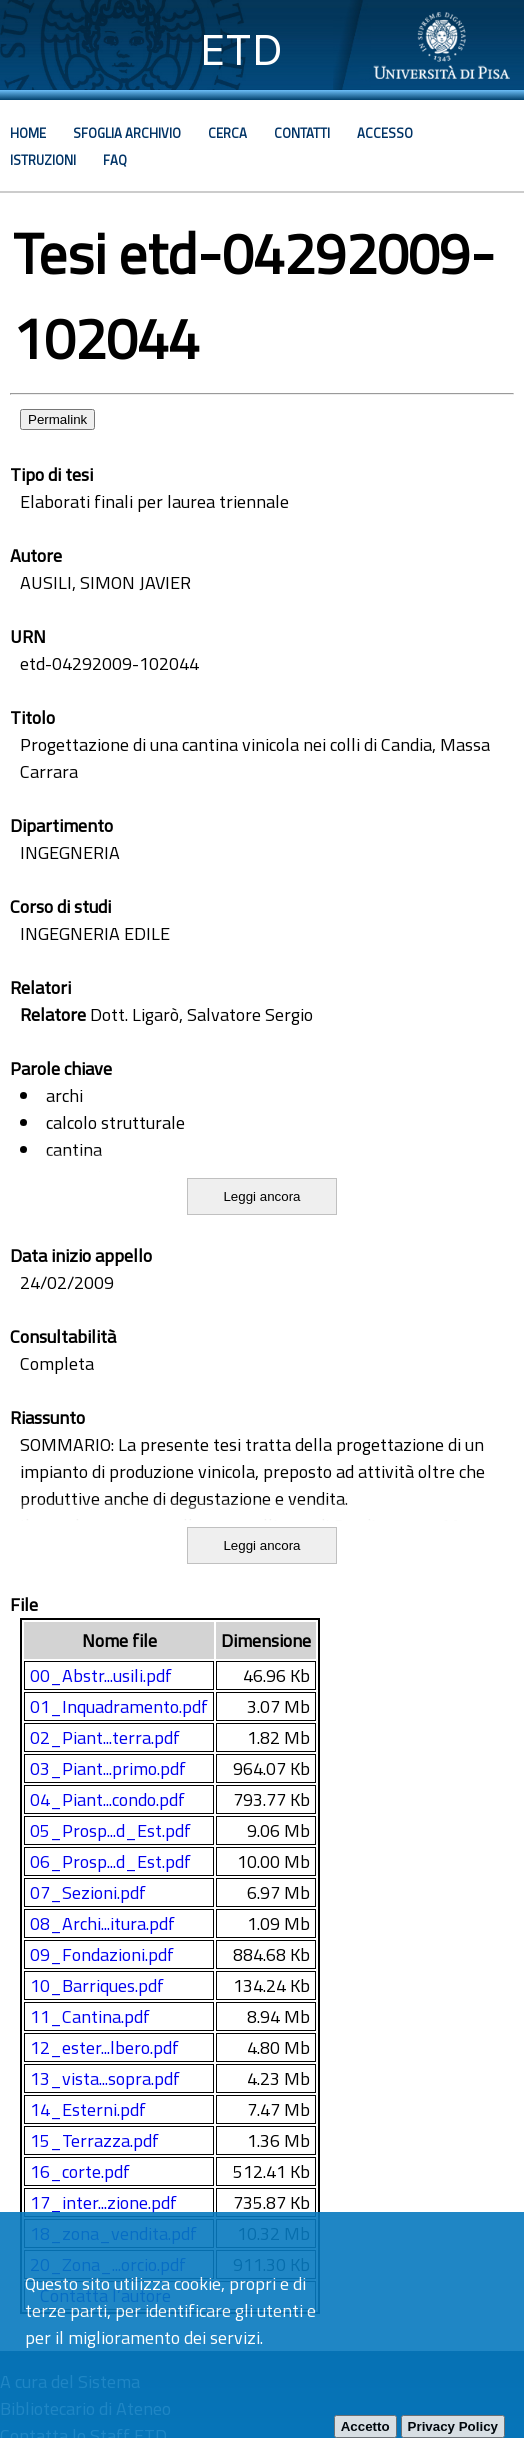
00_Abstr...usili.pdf (101, 1675)
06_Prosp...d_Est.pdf (110, 1861)
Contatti (302, 133)
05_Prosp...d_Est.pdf (110, 1830)
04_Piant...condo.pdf (107, 1799)
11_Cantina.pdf (90, 2016)
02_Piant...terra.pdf (105, 1737)
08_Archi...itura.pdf (102, 1923)
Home (28, 133)
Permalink (57, 419)
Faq (115, 160)
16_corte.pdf (80, 2171)
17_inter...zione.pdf (103, 2202)
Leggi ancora (261, 1196)
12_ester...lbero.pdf (104, 2047)
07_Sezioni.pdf (88, 1892)
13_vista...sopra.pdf (105, 2078)
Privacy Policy (453, 2426)
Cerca (227, 133)
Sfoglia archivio (127, 133)
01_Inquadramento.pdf (119, 1706)
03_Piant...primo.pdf (108, 1768)
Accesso (385, 133)
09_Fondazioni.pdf (102, 1954)
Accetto (365, 2426)
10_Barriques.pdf (97, 1985)
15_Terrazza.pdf (94, 2140)
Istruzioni (43, 160)
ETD (241, 49)
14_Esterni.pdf (88, 2109)
